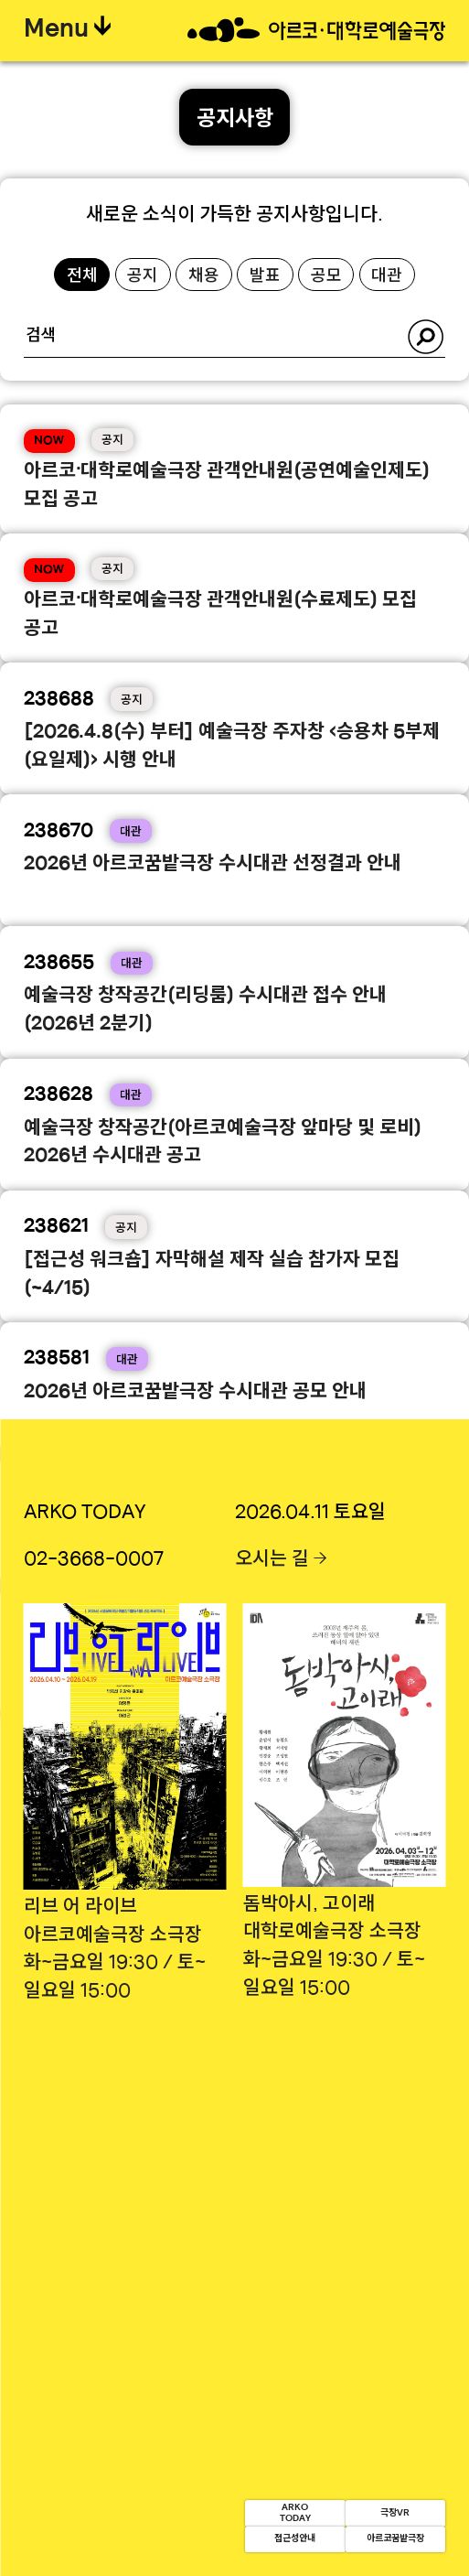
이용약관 (227, 2251)
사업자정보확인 (389, 2324)
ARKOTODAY (167, 2482)
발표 (265, 277)
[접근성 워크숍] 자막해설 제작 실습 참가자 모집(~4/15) (212, 1275)
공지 (142, 277)
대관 (386, 277)
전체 (82, 277)
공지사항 (235, 120)
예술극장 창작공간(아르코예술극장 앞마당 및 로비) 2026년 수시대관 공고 (222, 1143)
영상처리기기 (330, 2251)
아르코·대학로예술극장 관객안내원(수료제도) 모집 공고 (220, 615)
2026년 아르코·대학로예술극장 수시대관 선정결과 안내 (221, 1538)
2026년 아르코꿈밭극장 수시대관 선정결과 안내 (212, 865)
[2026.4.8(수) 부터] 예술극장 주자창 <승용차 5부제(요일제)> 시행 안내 (232, 747)
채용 (203, 277)
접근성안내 (167, 2529)
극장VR (352, 2482)
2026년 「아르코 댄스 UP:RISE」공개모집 (197, 1656)
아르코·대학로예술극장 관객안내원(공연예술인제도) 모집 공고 (227, 486)
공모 (326, 277)
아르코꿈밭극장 (352, 2529)
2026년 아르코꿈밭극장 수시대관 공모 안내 (195, 1393)
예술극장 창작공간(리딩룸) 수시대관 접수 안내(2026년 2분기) (205, 1010)
